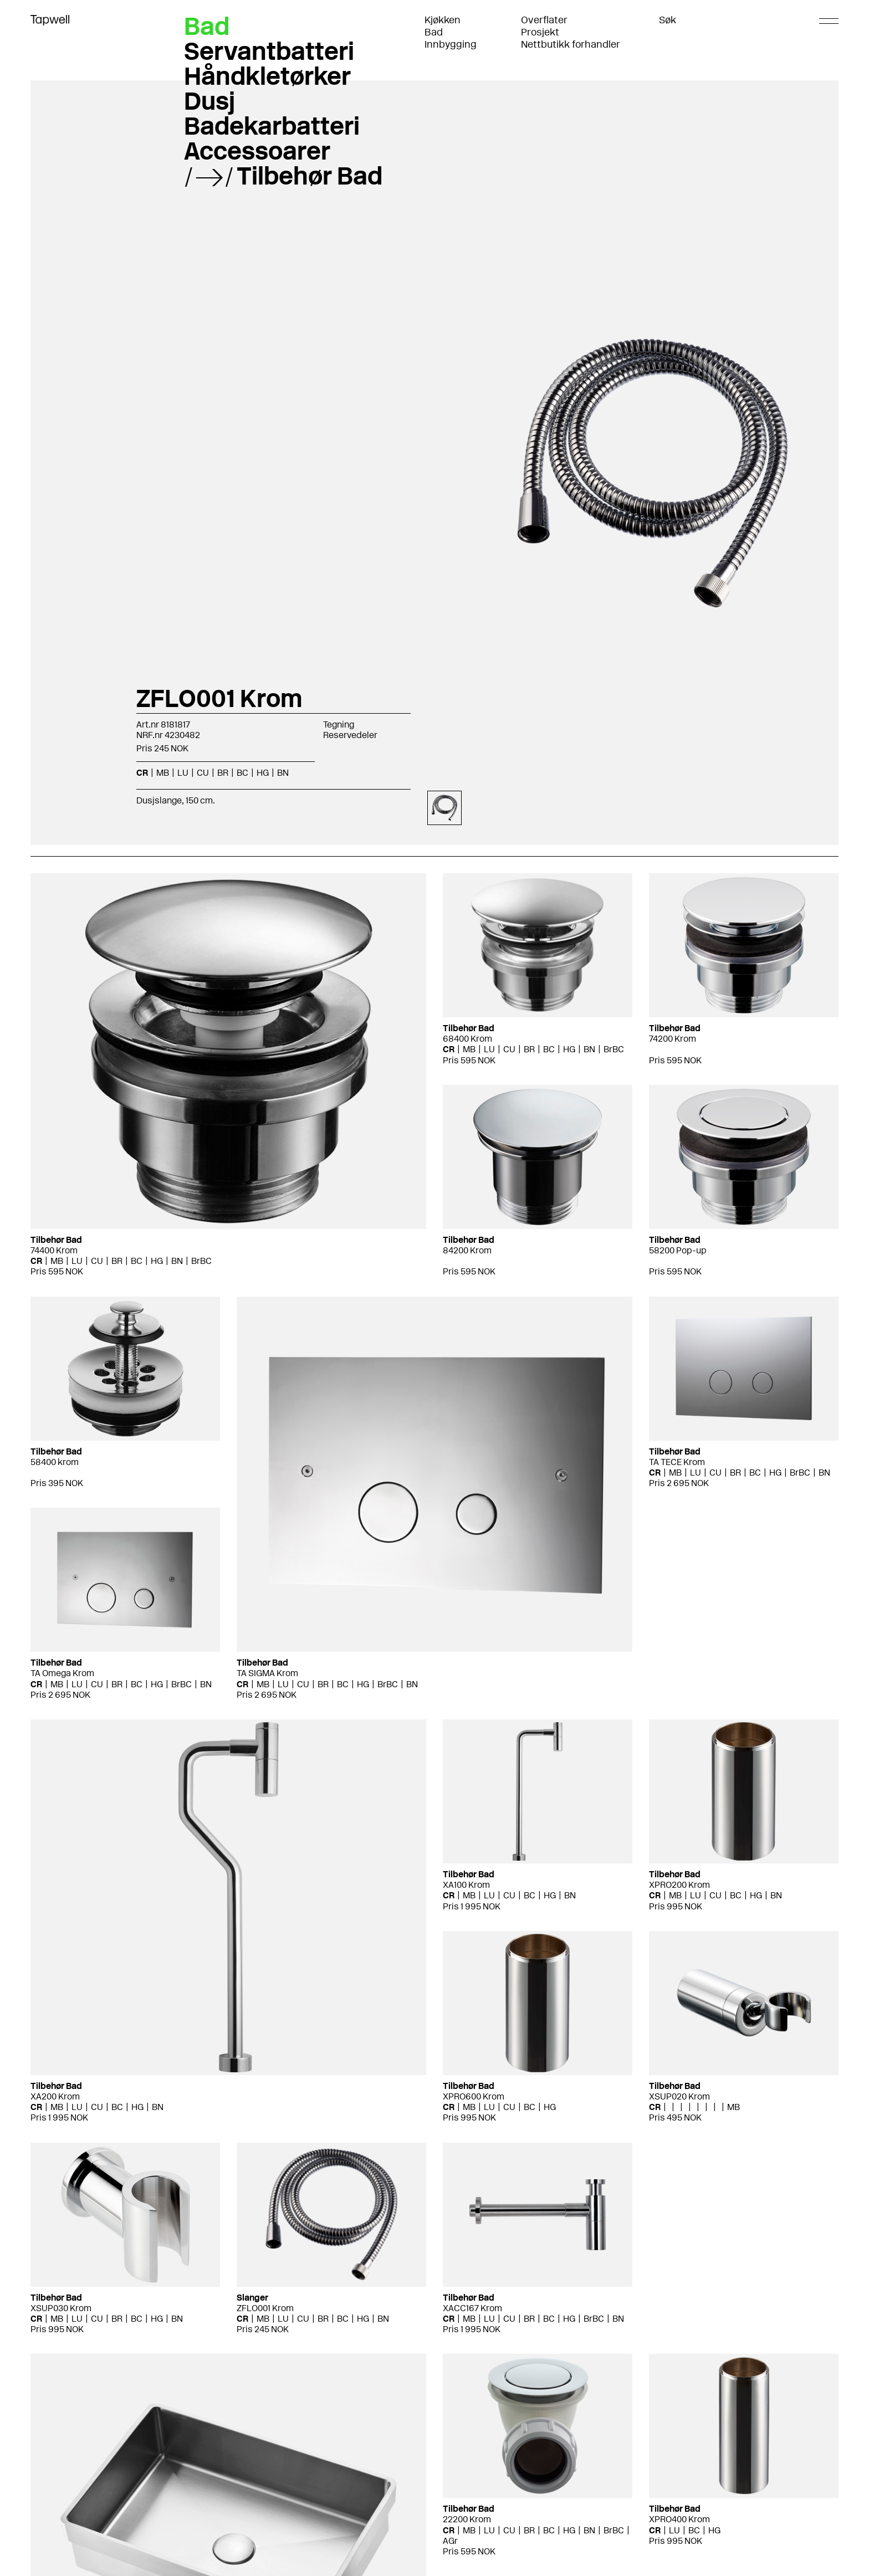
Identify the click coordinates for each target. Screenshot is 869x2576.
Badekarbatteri (272, 126)
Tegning (338, 724)
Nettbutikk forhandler (570, 44)
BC (242, 772)
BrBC (201, 1261)
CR (142, 772)
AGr (450, 2541)
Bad (434, 32)
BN (283, 772)
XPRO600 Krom (473, 2096)
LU (182, 772)
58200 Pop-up (678, 1250)
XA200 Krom (55, 2096)
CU (203, 772)
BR (222, 772)
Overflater (544, 20)
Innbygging (451, 44)
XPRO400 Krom (679, 2519)
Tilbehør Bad (309, 176)
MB (162, 772)
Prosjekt (540, 32)
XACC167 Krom (472, 2308)
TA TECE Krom (677, 1462)
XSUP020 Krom (679, 2096)
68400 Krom (467, 1038)
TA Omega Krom (62, 1673)
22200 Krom (467, 2519)
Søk (667, 20)
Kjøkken (443, 20)
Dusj (209, 101)
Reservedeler (350, 735)
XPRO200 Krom (679, 1884)
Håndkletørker (267, 76)
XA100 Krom (466, 1884)
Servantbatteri (269, 51)
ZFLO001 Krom (265, 2308)
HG (263, 772)
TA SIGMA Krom (267, 1673)
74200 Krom (672, 1038)
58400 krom (54, 1462)
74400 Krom (54, 1250)
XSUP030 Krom (60, 2308)
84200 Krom (467, 1250)
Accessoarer (257, 151)
